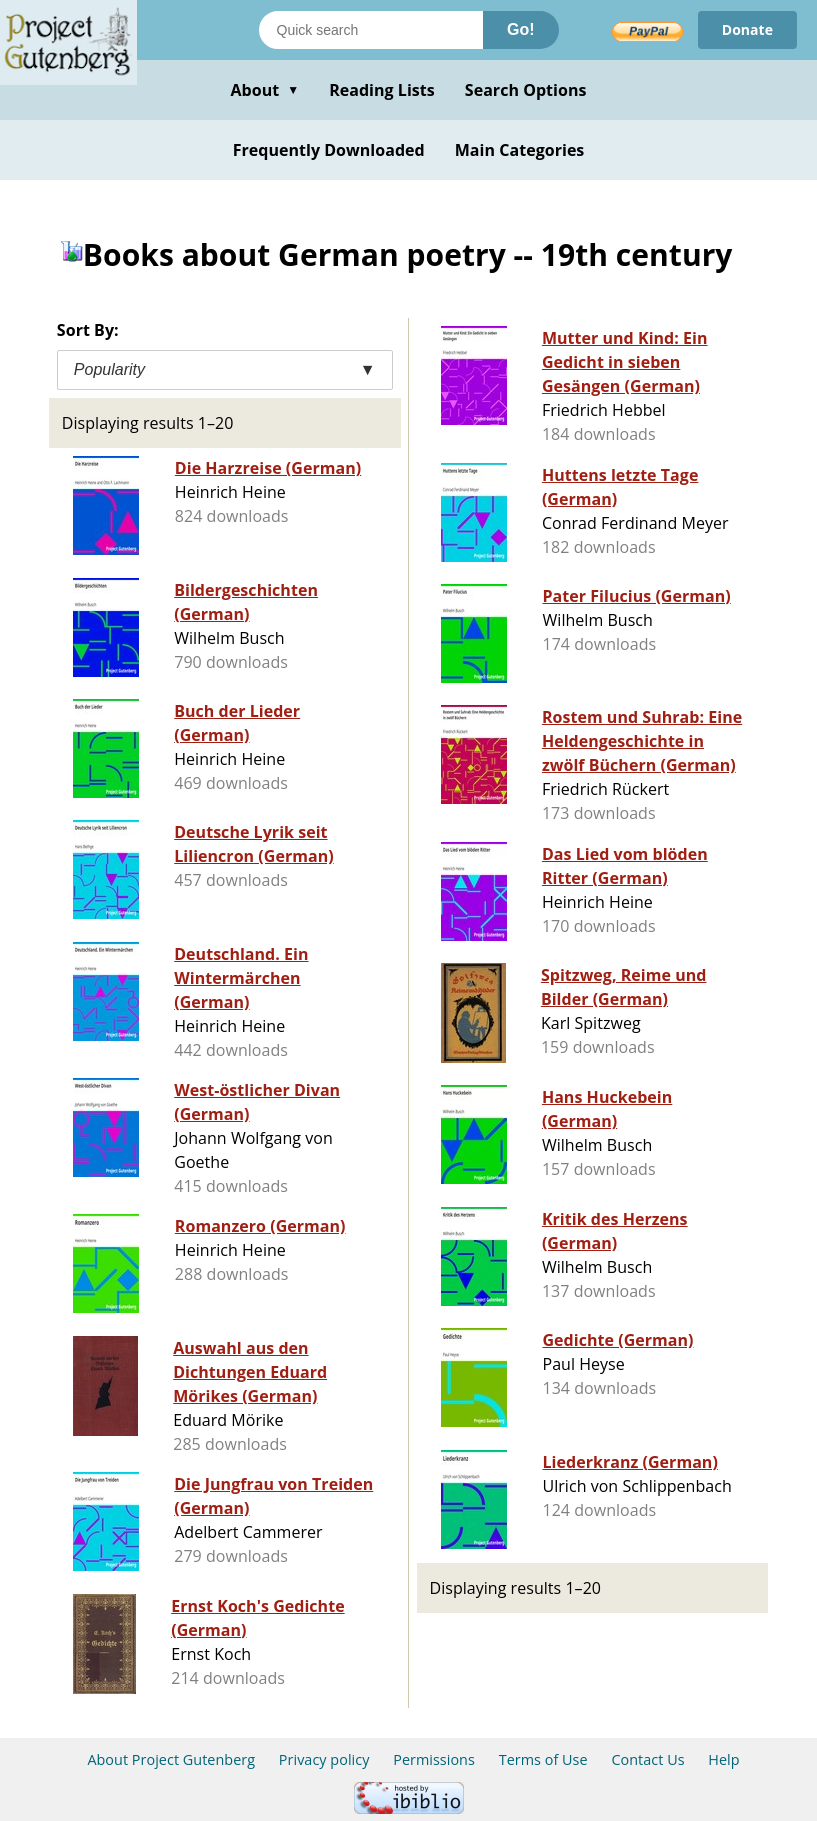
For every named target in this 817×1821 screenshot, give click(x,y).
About (264, 90)
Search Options (526, 90)
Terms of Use (543, 1759)
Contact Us (647, 1759)
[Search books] (371, 30)
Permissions (434, 1759)
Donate (747, 29)
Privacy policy (324, 1759)
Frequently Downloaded (329, 150)
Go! (521, 29)
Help (723, 1759)
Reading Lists (382, 90)
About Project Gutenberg (171, 1759)
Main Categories (520, 150)
